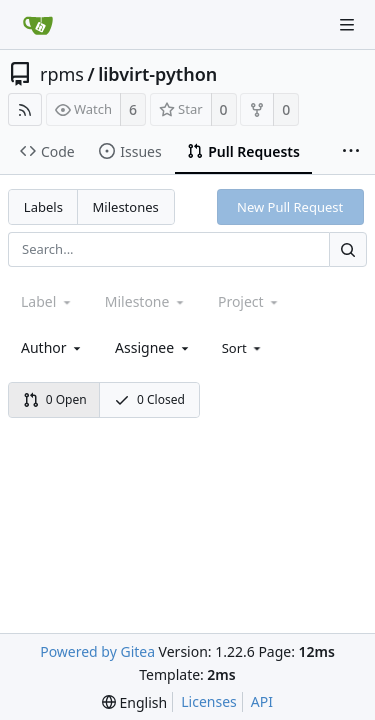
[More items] (351, 152)
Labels (43, 207)
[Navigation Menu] (347, 25)
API (262, 701)
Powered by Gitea (97, 651)
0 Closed (149, 399)
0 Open (55, 399)
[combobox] (52, 347)
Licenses (209, 701)
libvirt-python (157, 74)
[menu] (243, 348)
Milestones (126, 207)
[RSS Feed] (25, 109)
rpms (62, 74)
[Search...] (348, 249)
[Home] (38, 25)
